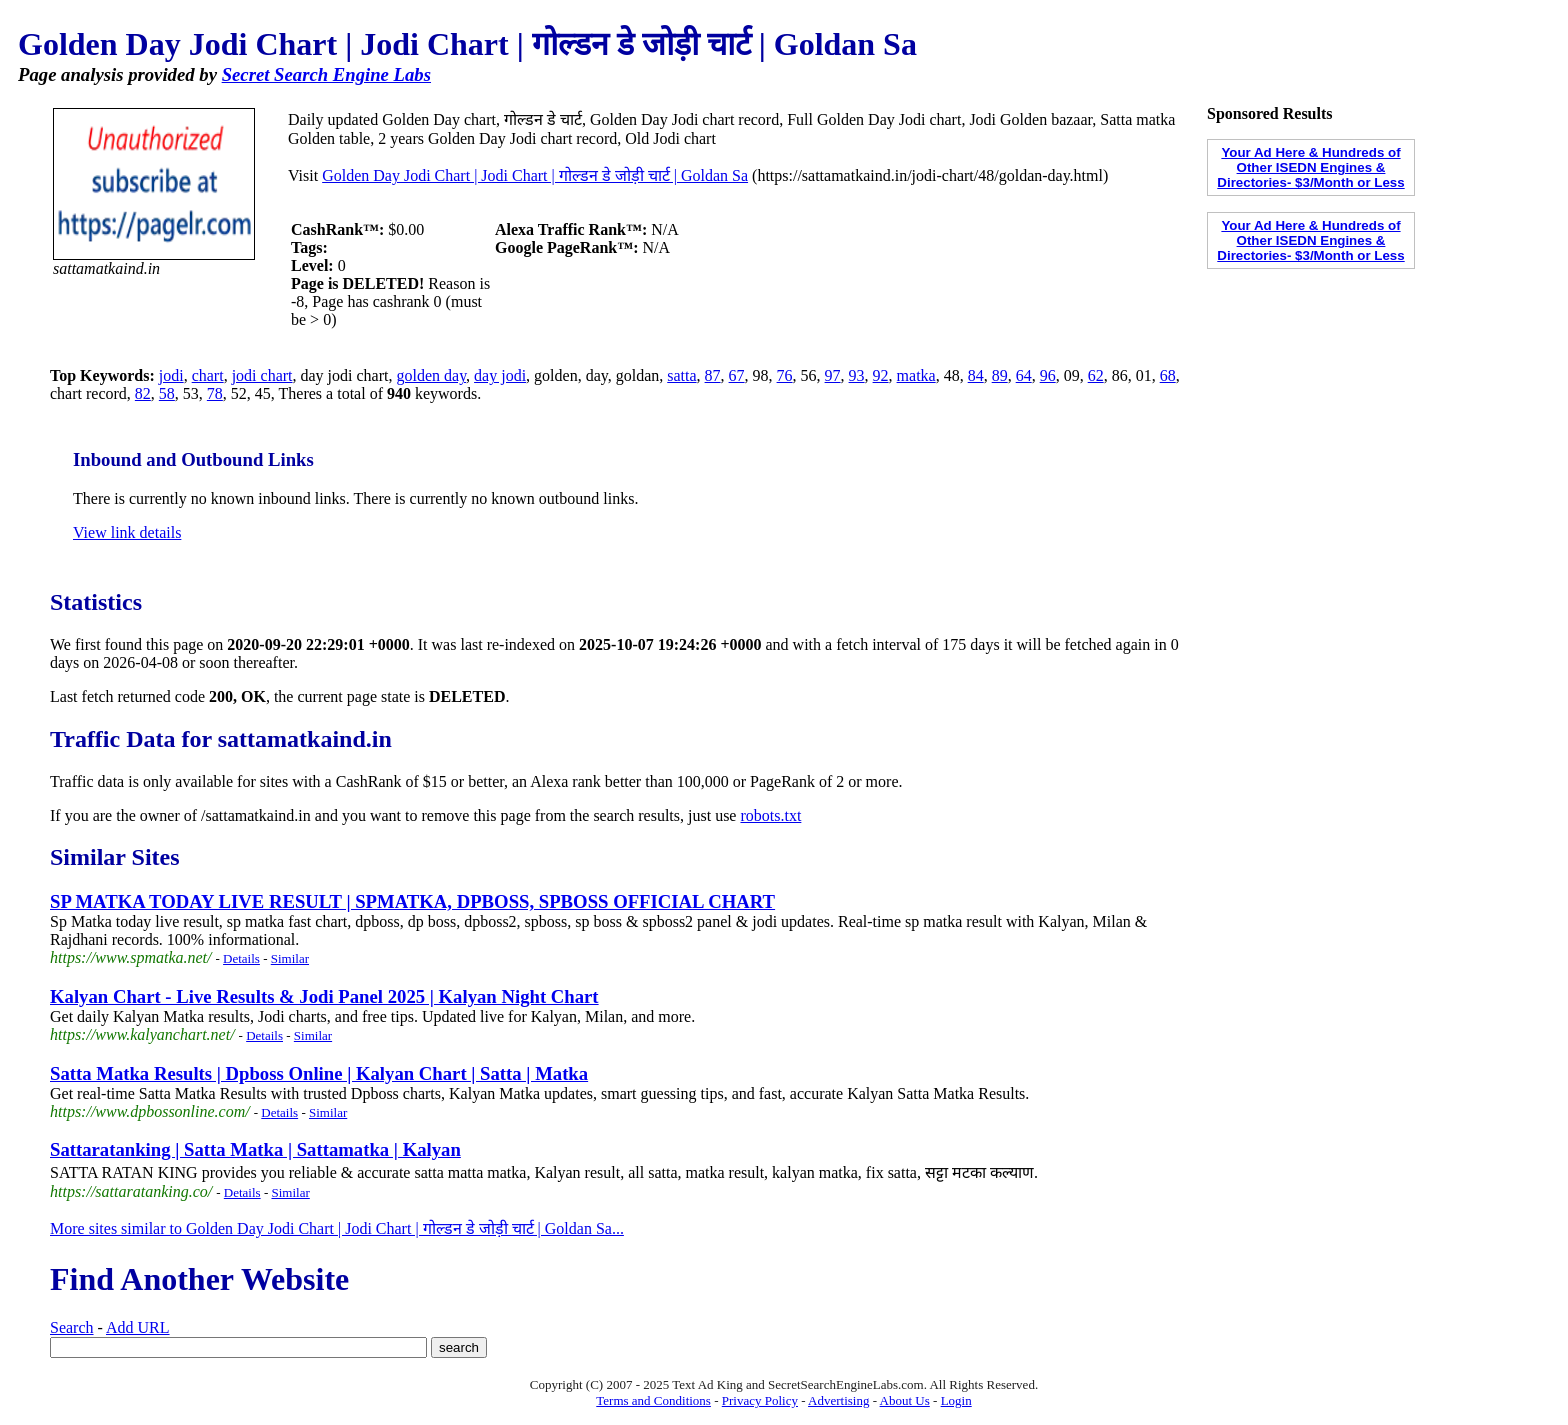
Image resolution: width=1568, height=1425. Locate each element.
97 (833, 375)
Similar (290, 958)
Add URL (138, 1327)
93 (857, 375)
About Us (905, 1400)
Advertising (838, 1400)
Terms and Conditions (653, 1400)
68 (1168, 375)
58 (167, 393)
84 (976, 375)
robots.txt (770, 815)
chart (208, 375)
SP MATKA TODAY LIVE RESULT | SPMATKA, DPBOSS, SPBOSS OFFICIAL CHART (412, 901)
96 (1048, 375)
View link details (127, 532)
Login (956, 1400)
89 (1000, 375)
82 (143, 393)
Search (72, 1327)
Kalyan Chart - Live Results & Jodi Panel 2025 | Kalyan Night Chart (324, 996)
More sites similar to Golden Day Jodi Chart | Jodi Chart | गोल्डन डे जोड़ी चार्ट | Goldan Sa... (337, 1228)
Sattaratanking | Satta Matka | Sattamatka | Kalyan (255, 1149)
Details (241, 958)
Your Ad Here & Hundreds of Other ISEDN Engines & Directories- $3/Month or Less (1310, 167)
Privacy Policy (760, 1400)
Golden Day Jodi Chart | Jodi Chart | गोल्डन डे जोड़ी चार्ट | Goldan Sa (535, 175)
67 (737, 375)
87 (713, 375)
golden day (431, 375)
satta (681, 375)
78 (215, 393)
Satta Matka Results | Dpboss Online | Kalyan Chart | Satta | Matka (319, 1073)
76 (785, 375)
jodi (171, 375)
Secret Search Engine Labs (326, 74)
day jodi (500, 375)
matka (916, 375)
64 (1024, 375)
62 (1096, 375)
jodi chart (262, 375)
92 (881, 375)
